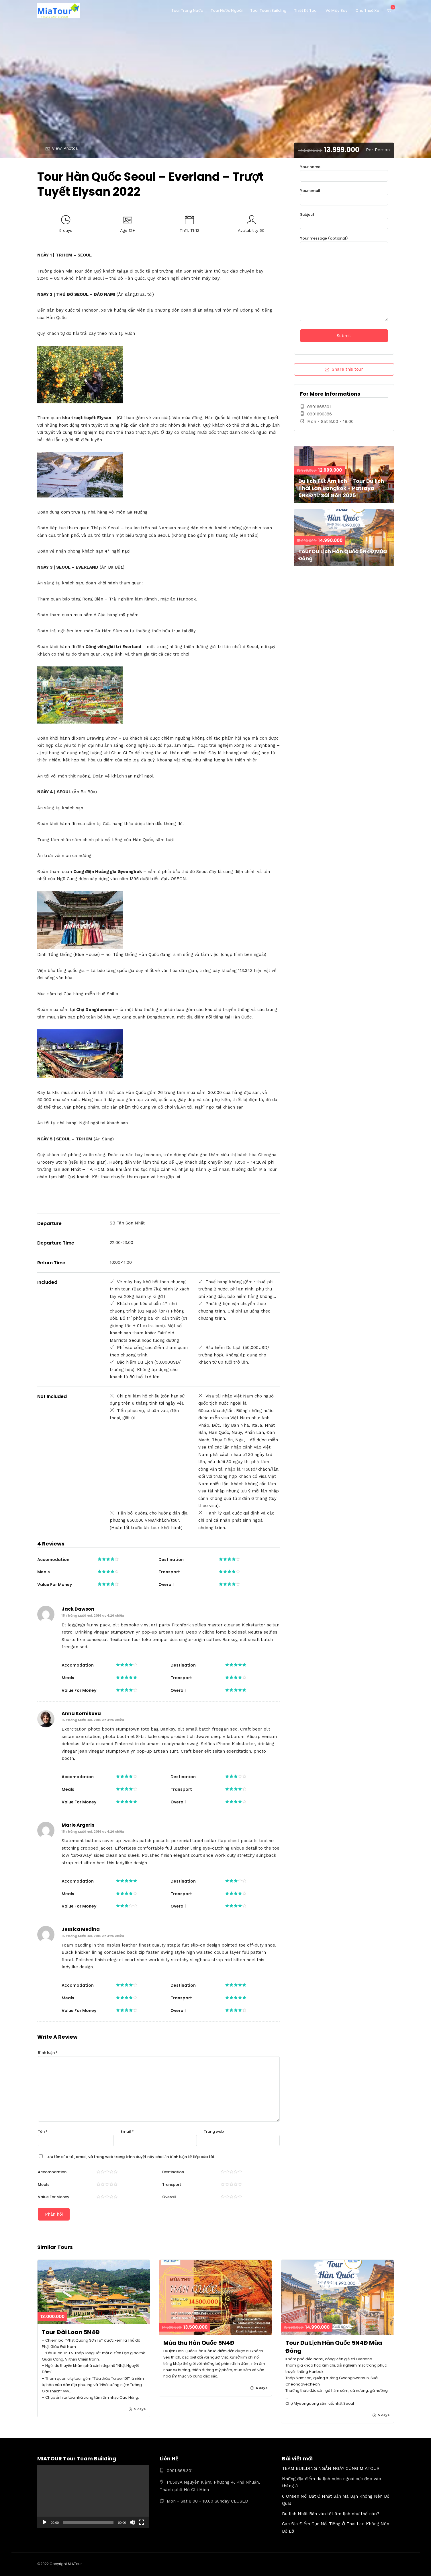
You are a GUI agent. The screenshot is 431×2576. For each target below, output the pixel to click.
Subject (344, 219)
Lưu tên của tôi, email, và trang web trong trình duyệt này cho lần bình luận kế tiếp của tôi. (130, 2156)
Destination (173, 2172)
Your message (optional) (344, 279)
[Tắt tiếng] (132, 2522)
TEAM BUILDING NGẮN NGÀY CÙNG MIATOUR (330, 2468)
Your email (344, 195)
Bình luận (48, 2052)
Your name (344, 171)
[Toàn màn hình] (141, 2522)
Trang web (214, 2131)
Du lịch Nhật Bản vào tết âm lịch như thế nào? (330, 2513)
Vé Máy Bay (337, 10)
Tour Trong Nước (187, 10)
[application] (93, 2496)
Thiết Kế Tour (306, 10)
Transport (171, 2184)
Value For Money (53, 2197)
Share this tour (344, 369)
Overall (169, 2197)
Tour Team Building (268, 10)
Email (127, 2131)
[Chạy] (45, 2522)
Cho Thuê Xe (367, 10)
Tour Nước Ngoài (226, 10)
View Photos (62, 148)
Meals (43, 2184)
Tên (43, 2131)
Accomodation (52, 2172)
